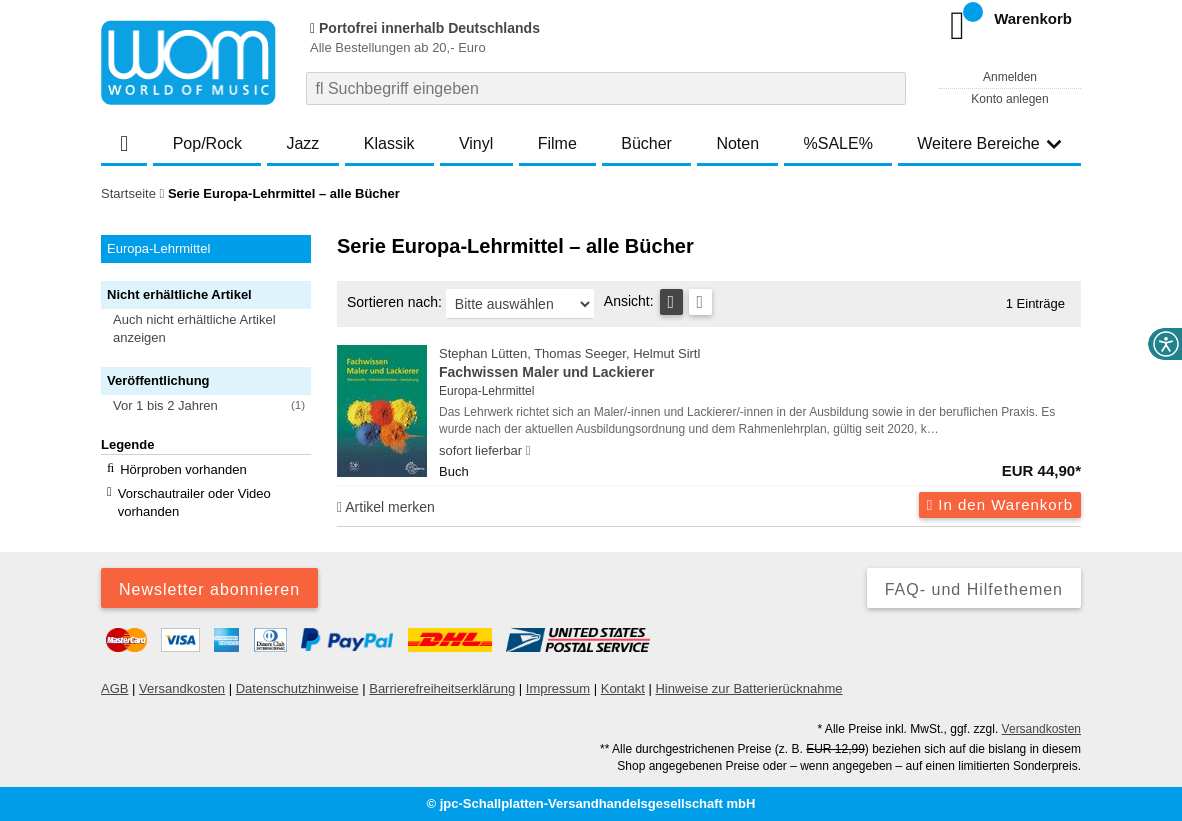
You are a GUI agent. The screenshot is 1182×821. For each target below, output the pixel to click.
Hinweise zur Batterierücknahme (748, 688)
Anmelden (1010, 77)
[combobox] (606, 88)
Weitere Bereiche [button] (989, 143)
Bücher (646, 143)
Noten (737, 143)
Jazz (302, 143)
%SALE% (838, 143)
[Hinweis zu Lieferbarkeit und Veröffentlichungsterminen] (528, 451)
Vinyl (476, 143)
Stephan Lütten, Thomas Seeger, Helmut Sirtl (760, 364)
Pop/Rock (207, 143)
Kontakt (623, 688)
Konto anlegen (1009, 99)
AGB (114, 688)
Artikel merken (386, 507)
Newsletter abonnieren (209, 589)
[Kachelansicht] (700, 302)
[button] (215, 329)
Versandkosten (182, 688)
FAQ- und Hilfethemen (974, 589)
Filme (557, 143)
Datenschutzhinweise (297, 688)
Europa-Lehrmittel (486, 391)
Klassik (389, 143)
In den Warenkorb (1000, 504)
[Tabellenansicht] (671, 302)
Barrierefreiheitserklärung (442, 688)
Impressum (558, 688)
